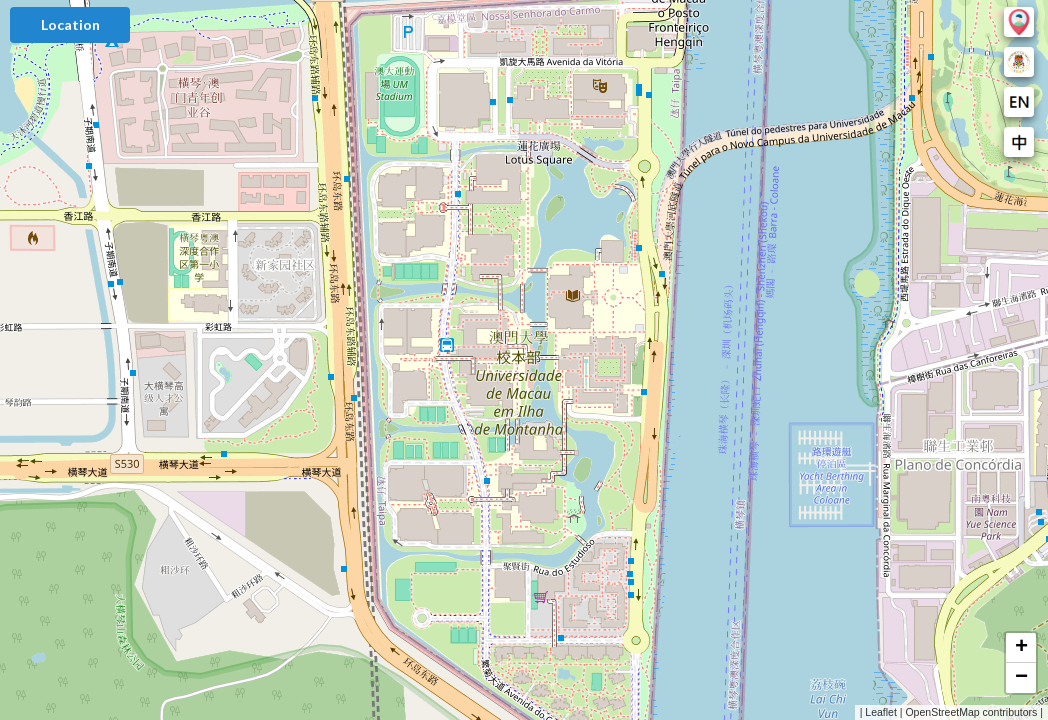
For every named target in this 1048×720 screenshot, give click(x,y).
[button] (1021, 648)
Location (70, 24)
